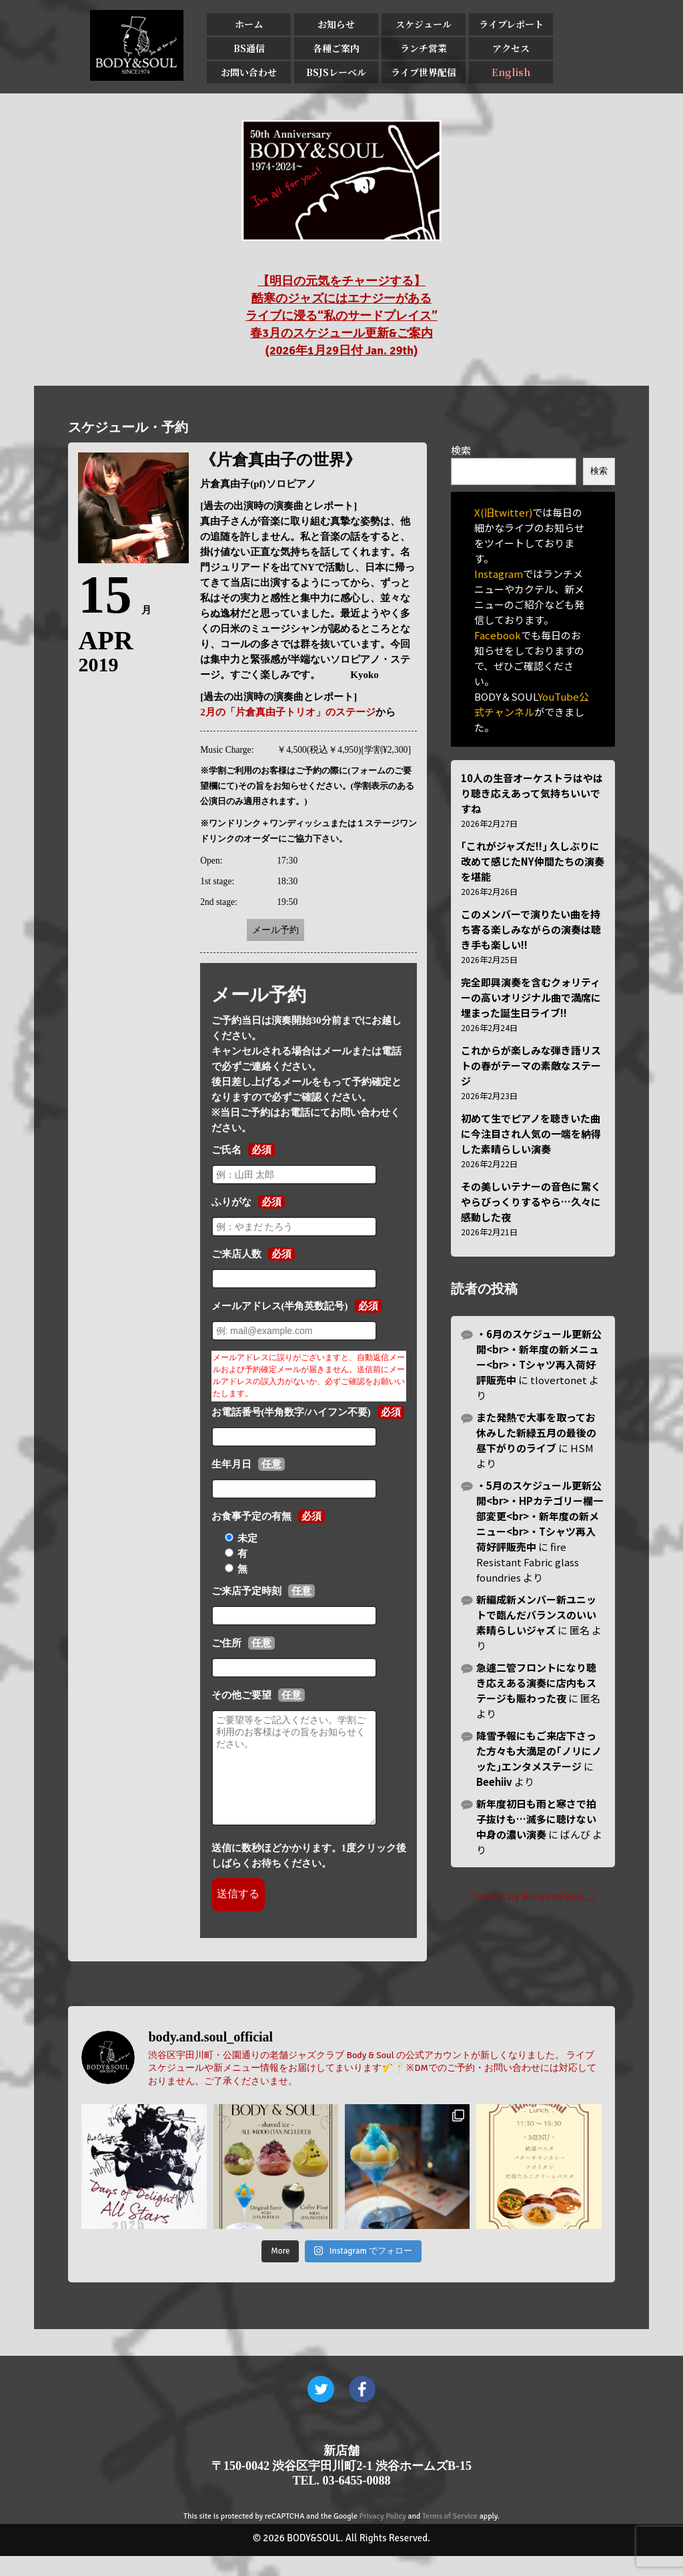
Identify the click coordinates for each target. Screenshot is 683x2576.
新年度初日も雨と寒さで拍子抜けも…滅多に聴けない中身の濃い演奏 (536, 1819)
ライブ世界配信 (423, 72)
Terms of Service (450, 2536)
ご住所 (226, 1643)
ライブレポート (511, 24)
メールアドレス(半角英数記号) (279, 1306)
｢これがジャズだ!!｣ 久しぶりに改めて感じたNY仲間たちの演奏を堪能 (532, 861)
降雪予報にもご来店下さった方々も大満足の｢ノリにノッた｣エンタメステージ (539, 1750)
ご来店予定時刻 (246, 1591)
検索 (461, 450)
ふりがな (231, 1202)
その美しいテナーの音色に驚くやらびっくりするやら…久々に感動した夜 (531, 1201)
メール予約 (275, 930)
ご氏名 (226, 1150)
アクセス (511, 48)
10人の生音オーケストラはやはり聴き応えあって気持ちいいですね (532, 793)
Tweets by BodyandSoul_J (533, 1896)
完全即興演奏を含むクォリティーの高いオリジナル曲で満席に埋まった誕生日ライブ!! (531, 997)
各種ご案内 (336, 48)
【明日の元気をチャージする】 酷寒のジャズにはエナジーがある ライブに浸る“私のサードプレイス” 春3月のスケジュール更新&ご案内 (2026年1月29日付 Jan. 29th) (341, 316)
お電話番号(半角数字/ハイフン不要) (291, 1412)
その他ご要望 (241, 1695)
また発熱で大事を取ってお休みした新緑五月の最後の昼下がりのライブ (536, 1432)
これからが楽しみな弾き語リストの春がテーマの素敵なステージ (531, 1065)
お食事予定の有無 (251, 1516)
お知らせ (336, 24)
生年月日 (231, 1464)
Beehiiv (494, 1782)
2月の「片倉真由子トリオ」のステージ (288, 712)
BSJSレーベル (336, 72)
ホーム (249, 24)
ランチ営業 (423, 48)
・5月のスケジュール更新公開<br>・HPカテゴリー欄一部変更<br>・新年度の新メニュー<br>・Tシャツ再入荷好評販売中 (539, 1516)
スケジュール (424, 24)
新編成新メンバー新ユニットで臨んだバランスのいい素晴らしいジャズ (536, 1614)
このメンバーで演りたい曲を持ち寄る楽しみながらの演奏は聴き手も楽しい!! (531, 929)
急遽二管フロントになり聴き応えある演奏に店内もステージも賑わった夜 (536, 1682)
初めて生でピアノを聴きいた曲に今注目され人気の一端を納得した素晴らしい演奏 (531, 1133)
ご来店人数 (236, 1254)
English (511, 72)
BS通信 (249, 48)
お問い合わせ (249, 72)
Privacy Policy (383, 2536)
